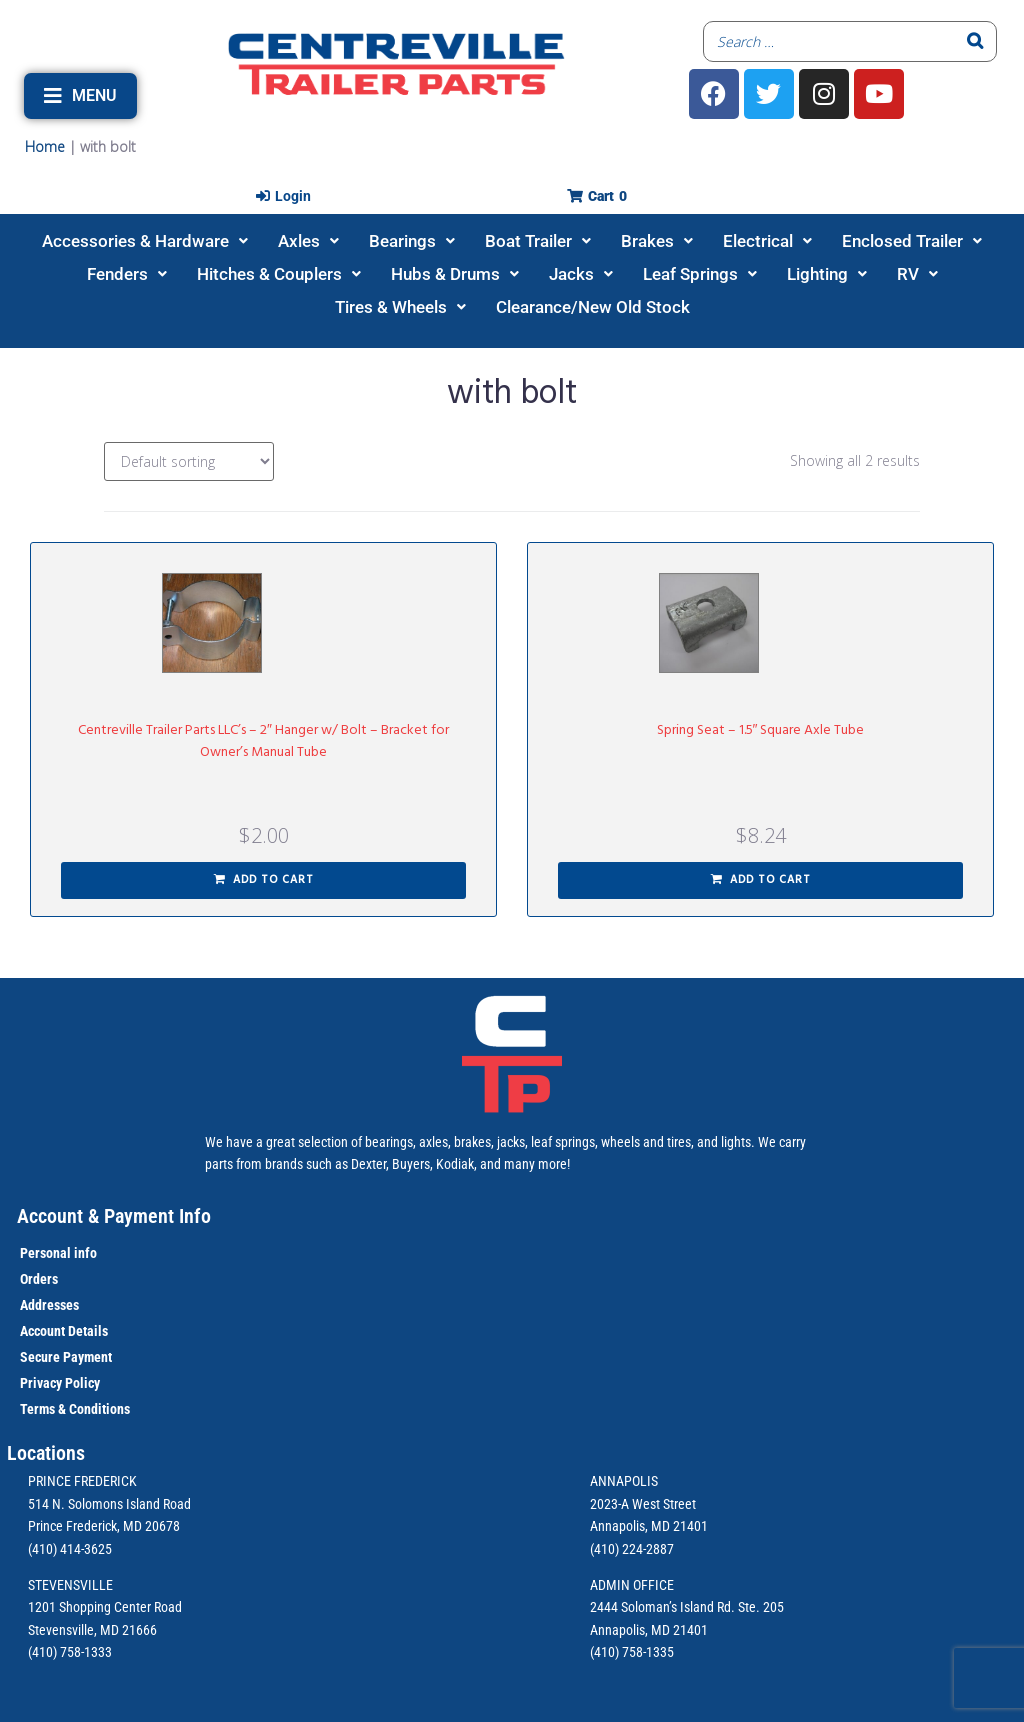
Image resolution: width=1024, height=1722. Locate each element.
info (84, 1253)
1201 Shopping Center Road (105, 1607)
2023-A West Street (643, 1504)
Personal (45, 1253)
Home (45, 146)
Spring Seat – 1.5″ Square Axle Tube (761, 730)
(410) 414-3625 (70, 1549)
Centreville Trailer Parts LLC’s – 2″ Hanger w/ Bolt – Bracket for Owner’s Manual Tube (263, 741)
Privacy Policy (60, 1383)
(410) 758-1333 (70, 1652)
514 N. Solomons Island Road (109, 1504)
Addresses (49, 1305)
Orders (39, 1279)
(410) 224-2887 (632, 1549)
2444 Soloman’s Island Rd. (662, 1607)
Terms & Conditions (75, 1409)
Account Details (64, 1331)
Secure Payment (66, 1357)
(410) (604, 1652)
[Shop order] (189, 461)
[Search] (976, 41)
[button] (80, 96)
